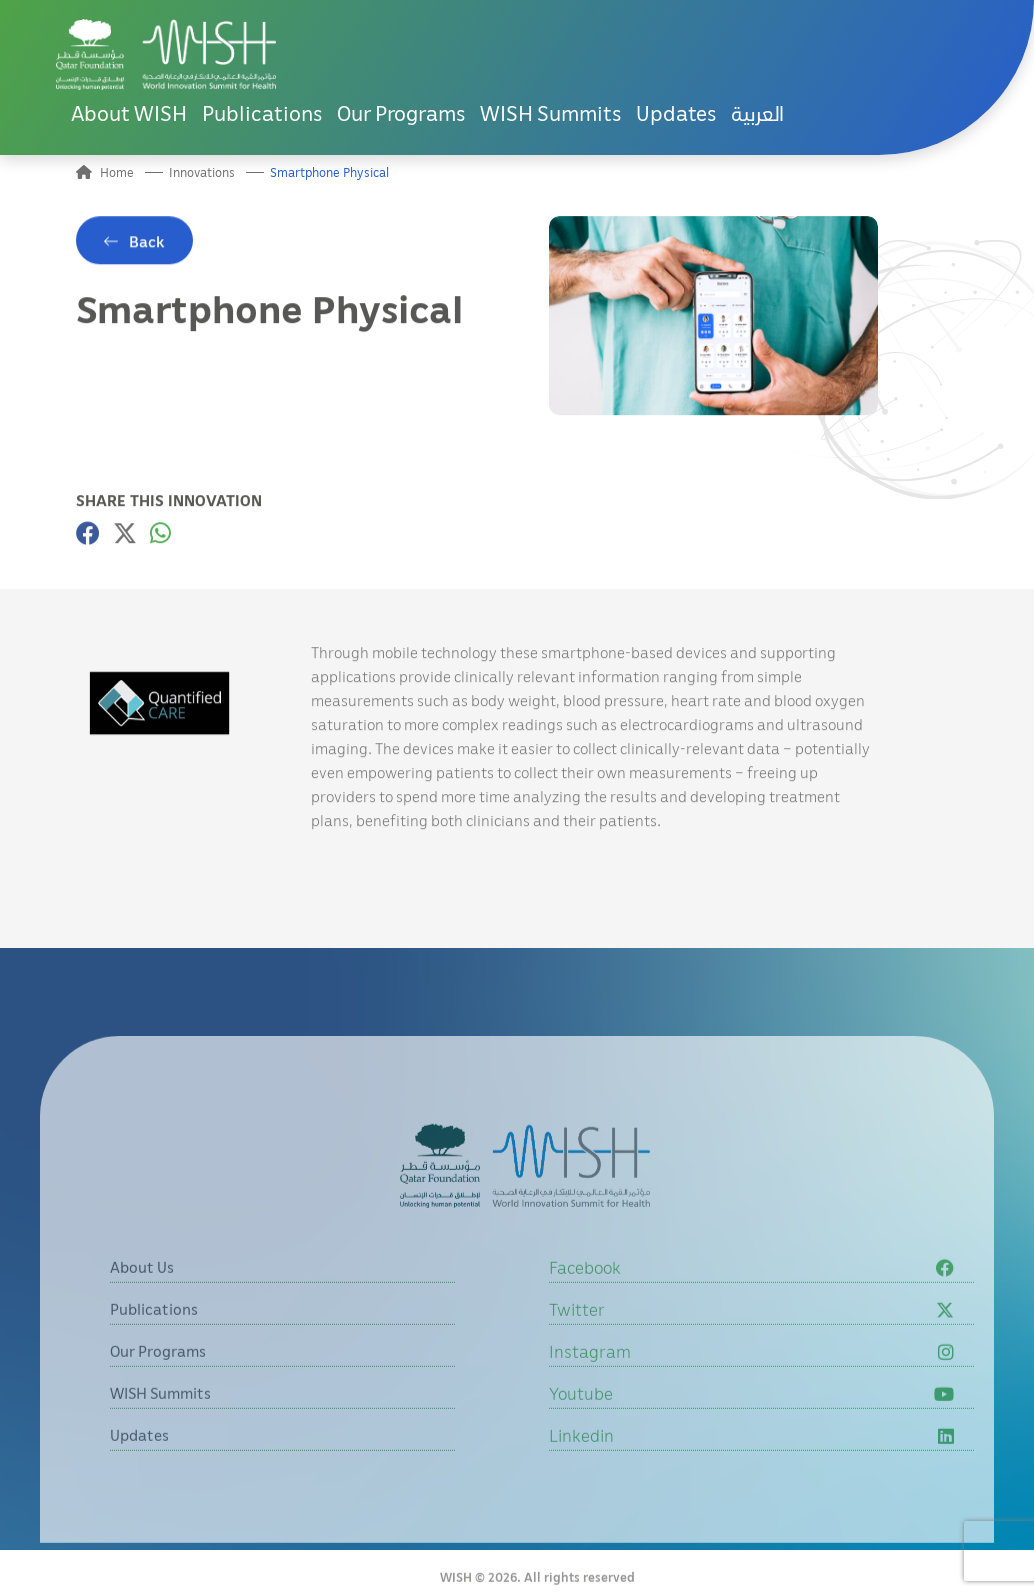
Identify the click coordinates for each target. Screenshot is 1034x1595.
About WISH (129, 113)
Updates (676, 113)
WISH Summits (550, 113)
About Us (142, 1308)
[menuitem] (757, 113)
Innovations (202, 172)
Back (147, 249)
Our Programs (401, 113)
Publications (262, 113)
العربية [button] (757, 113)
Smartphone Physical (329, 172)
